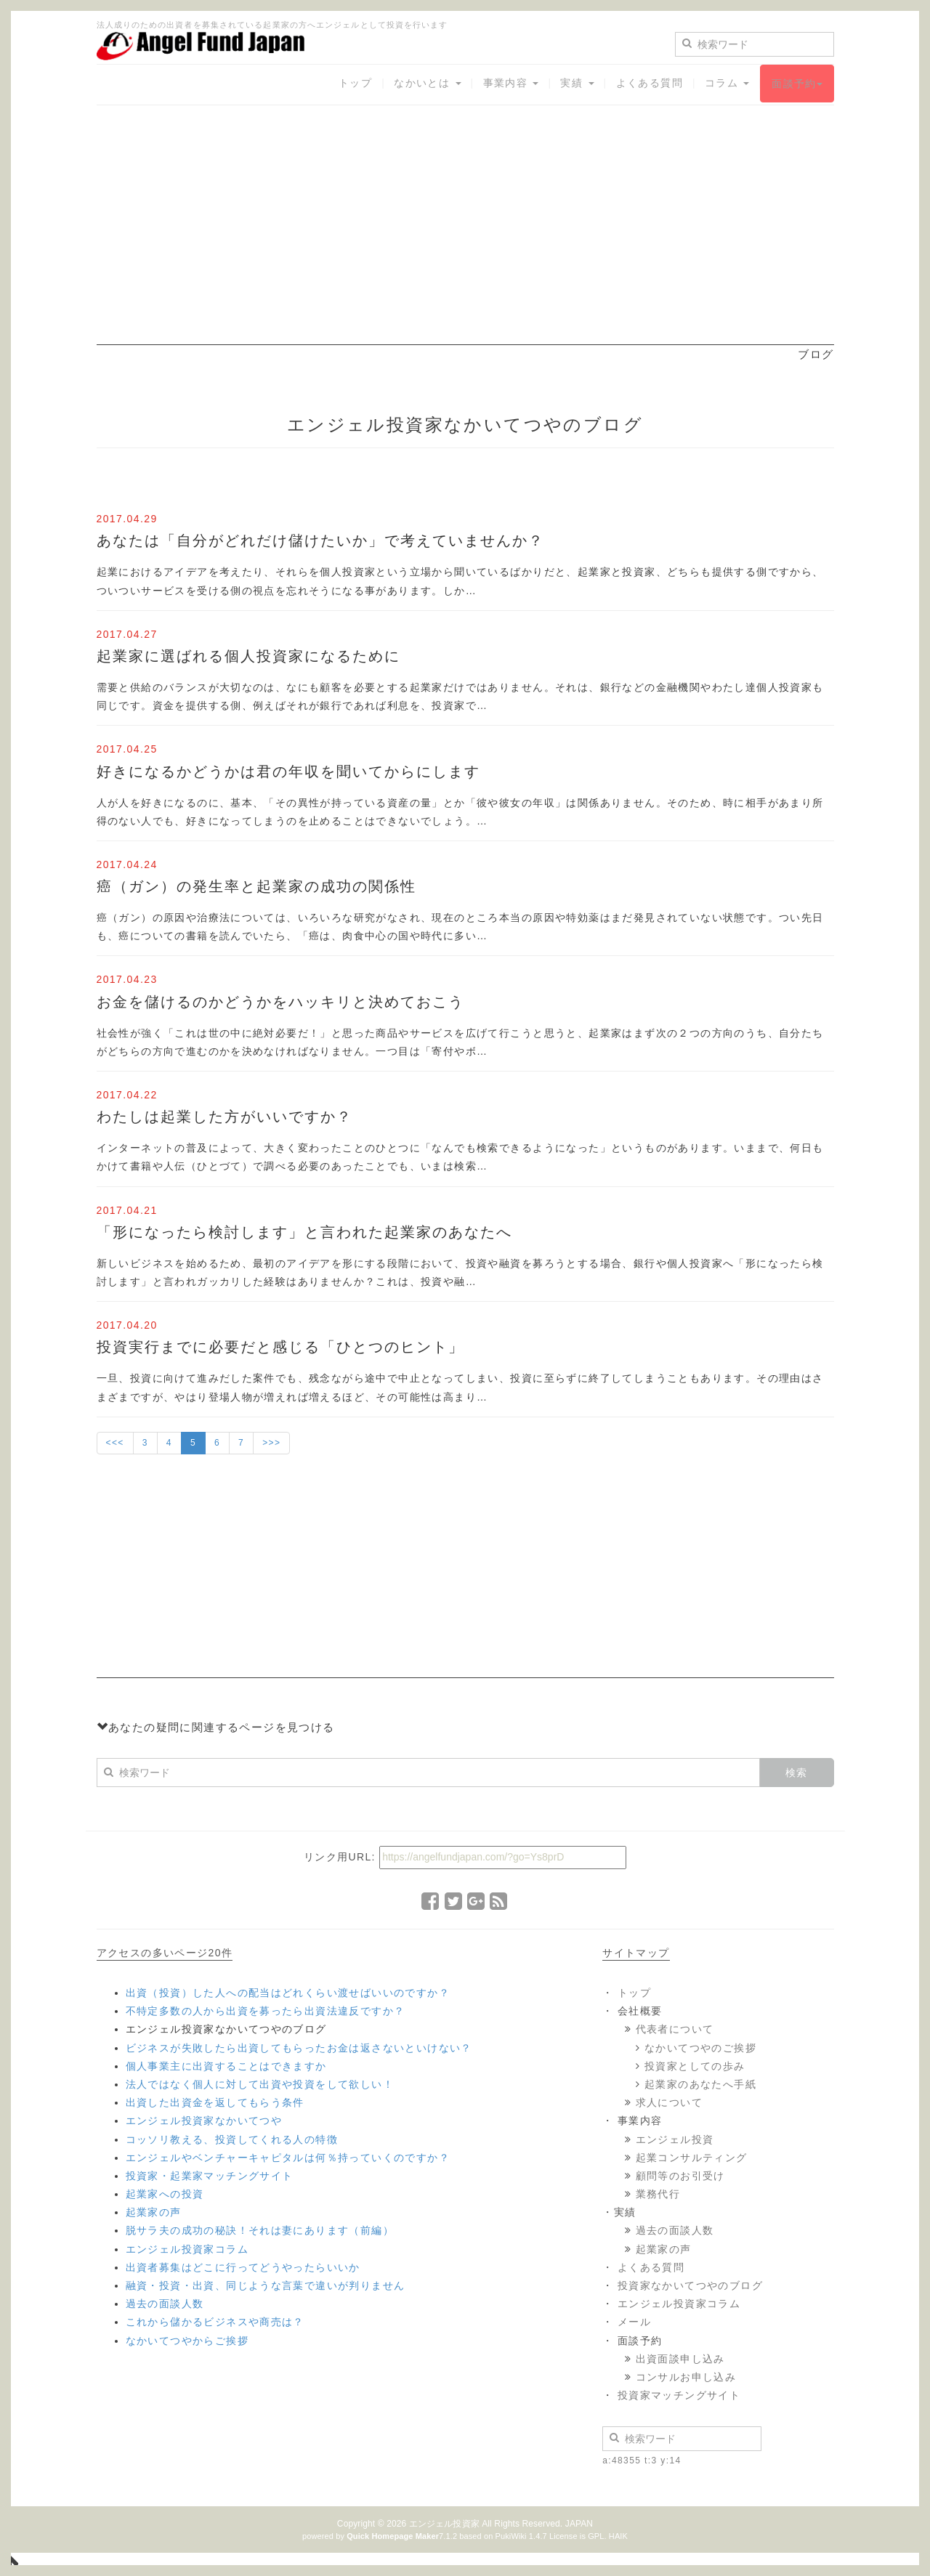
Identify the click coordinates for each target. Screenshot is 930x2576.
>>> (271, 1443)
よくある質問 (649, 83)
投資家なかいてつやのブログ (690, 2285)
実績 (577, 83)
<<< (115, 1443)
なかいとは (427, 83)
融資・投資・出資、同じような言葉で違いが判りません (265, 2285)
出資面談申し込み (680, 2359)
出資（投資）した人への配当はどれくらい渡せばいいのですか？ (288, 1992)
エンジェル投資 (675, 2139)
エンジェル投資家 (444, 2524)
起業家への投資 (165, 2194)
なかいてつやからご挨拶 (187, 2340)
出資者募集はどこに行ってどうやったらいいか (243, 2267)
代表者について (675, 2029)
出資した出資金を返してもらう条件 (215, 2102)
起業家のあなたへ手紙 (700, 2084)
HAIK (618, 2536)
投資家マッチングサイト (679, 2395)
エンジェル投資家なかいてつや (204, 2120)
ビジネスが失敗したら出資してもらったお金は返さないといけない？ (299, 2048)
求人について (669, 2102)
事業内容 (511, 83)
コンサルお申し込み (686, 2377)
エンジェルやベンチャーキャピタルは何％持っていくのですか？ (288, 2157)
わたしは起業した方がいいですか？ (224, 1117)
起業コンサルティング (692, 2157)
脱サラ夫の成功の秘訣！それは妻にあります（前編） (260, 2230)
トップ (355, 83)
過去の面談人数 (165, 2303)
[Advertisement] (465, 243)
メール (634, 2322)
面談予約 (797, 83)
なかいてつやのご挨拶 (700, 2048)
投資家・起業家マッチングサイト (210, 2176)
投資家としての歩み (694, 2066)
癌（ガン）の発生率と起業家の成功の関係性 (256, 886)
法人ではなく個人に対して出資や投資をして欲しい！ (260, 2084)
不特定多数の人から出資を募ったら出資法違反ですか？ (265, 2011)
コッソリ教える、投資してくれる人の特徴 (232, 2139)
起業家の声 (154, 2212)
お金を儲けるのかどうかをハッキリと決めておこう (280, 1002)
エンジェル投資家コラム (187, 2249)
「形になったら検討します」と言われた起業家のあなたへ (304, 1232)
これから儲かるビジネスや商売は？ (215, 2322)
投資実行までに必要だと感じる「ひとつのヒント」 (280, 1347)
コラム (727, 83)
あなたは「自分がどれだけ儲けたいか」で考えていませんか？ (320, 540)
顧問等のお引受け (680, 2176)
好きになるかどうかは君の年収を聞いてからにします (288, 771)
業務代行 (658, 2194)
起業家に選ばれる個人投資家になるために (248, 656)
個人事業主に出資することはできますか (226, 2066)
